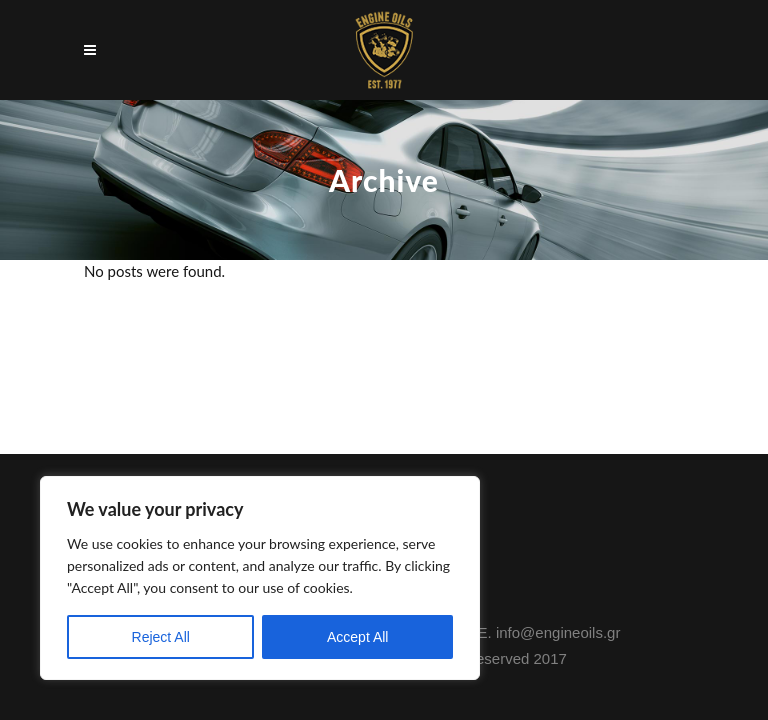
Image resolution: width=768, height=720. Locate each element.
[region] (260, 578)
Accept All (357, 637)
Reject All (161, 637)
